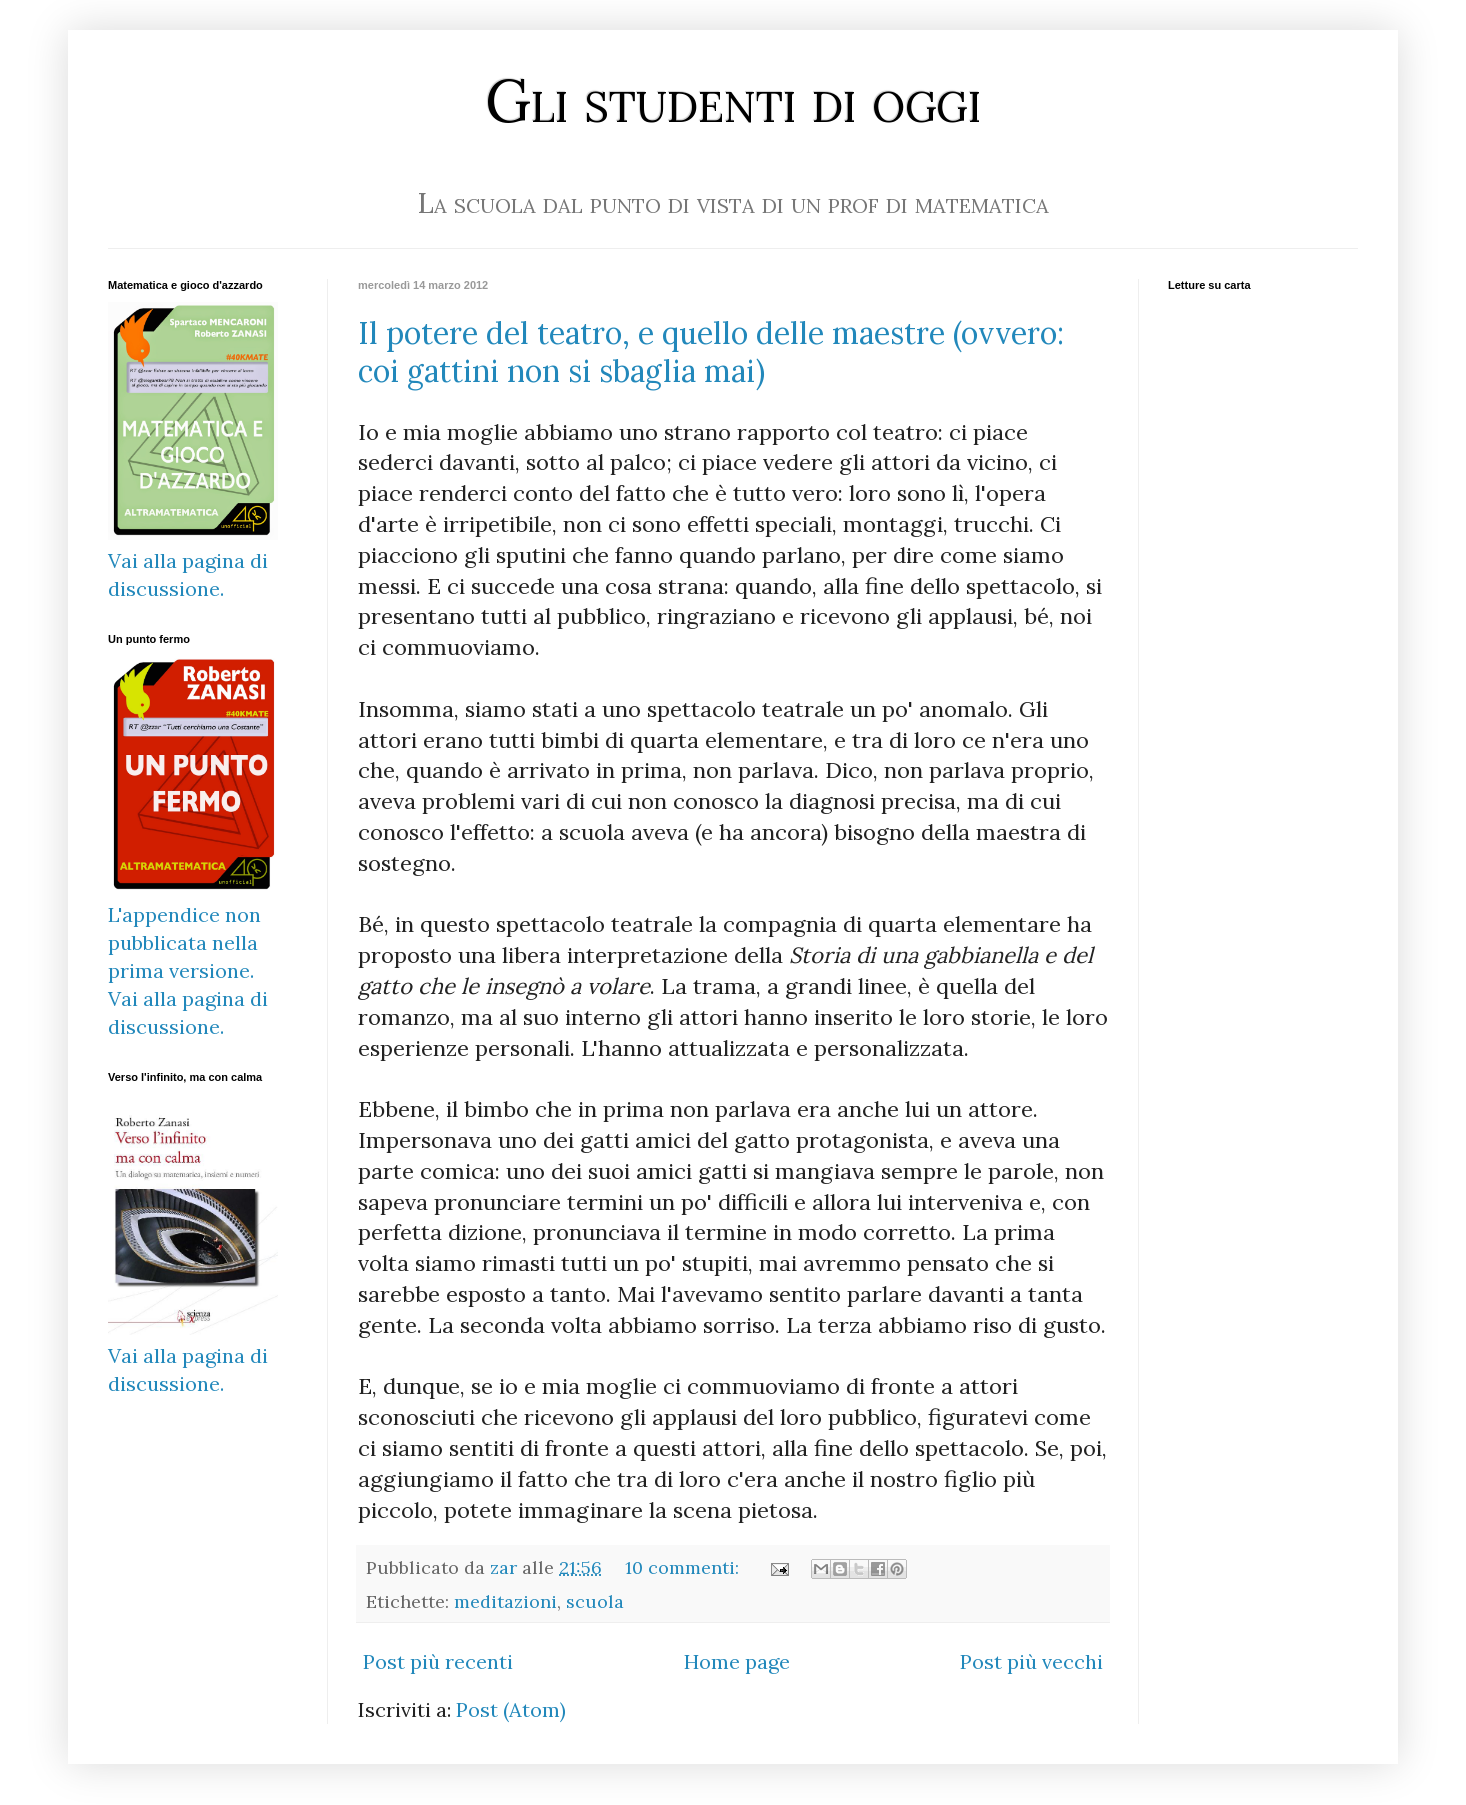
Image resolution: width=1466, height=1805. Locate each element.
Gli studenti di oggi (733, 100)
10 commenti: (684, 1567)
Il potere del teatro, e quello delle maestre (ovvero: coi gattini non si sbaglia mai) (711, 352)
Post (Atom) (511, 1709)
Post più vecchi (1031, 1661)
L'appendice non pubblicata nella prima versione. (184, 942)
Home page (737, 1661)
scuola (595, 1601)
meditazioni (505, 1601)
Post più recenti (438, 1661)
